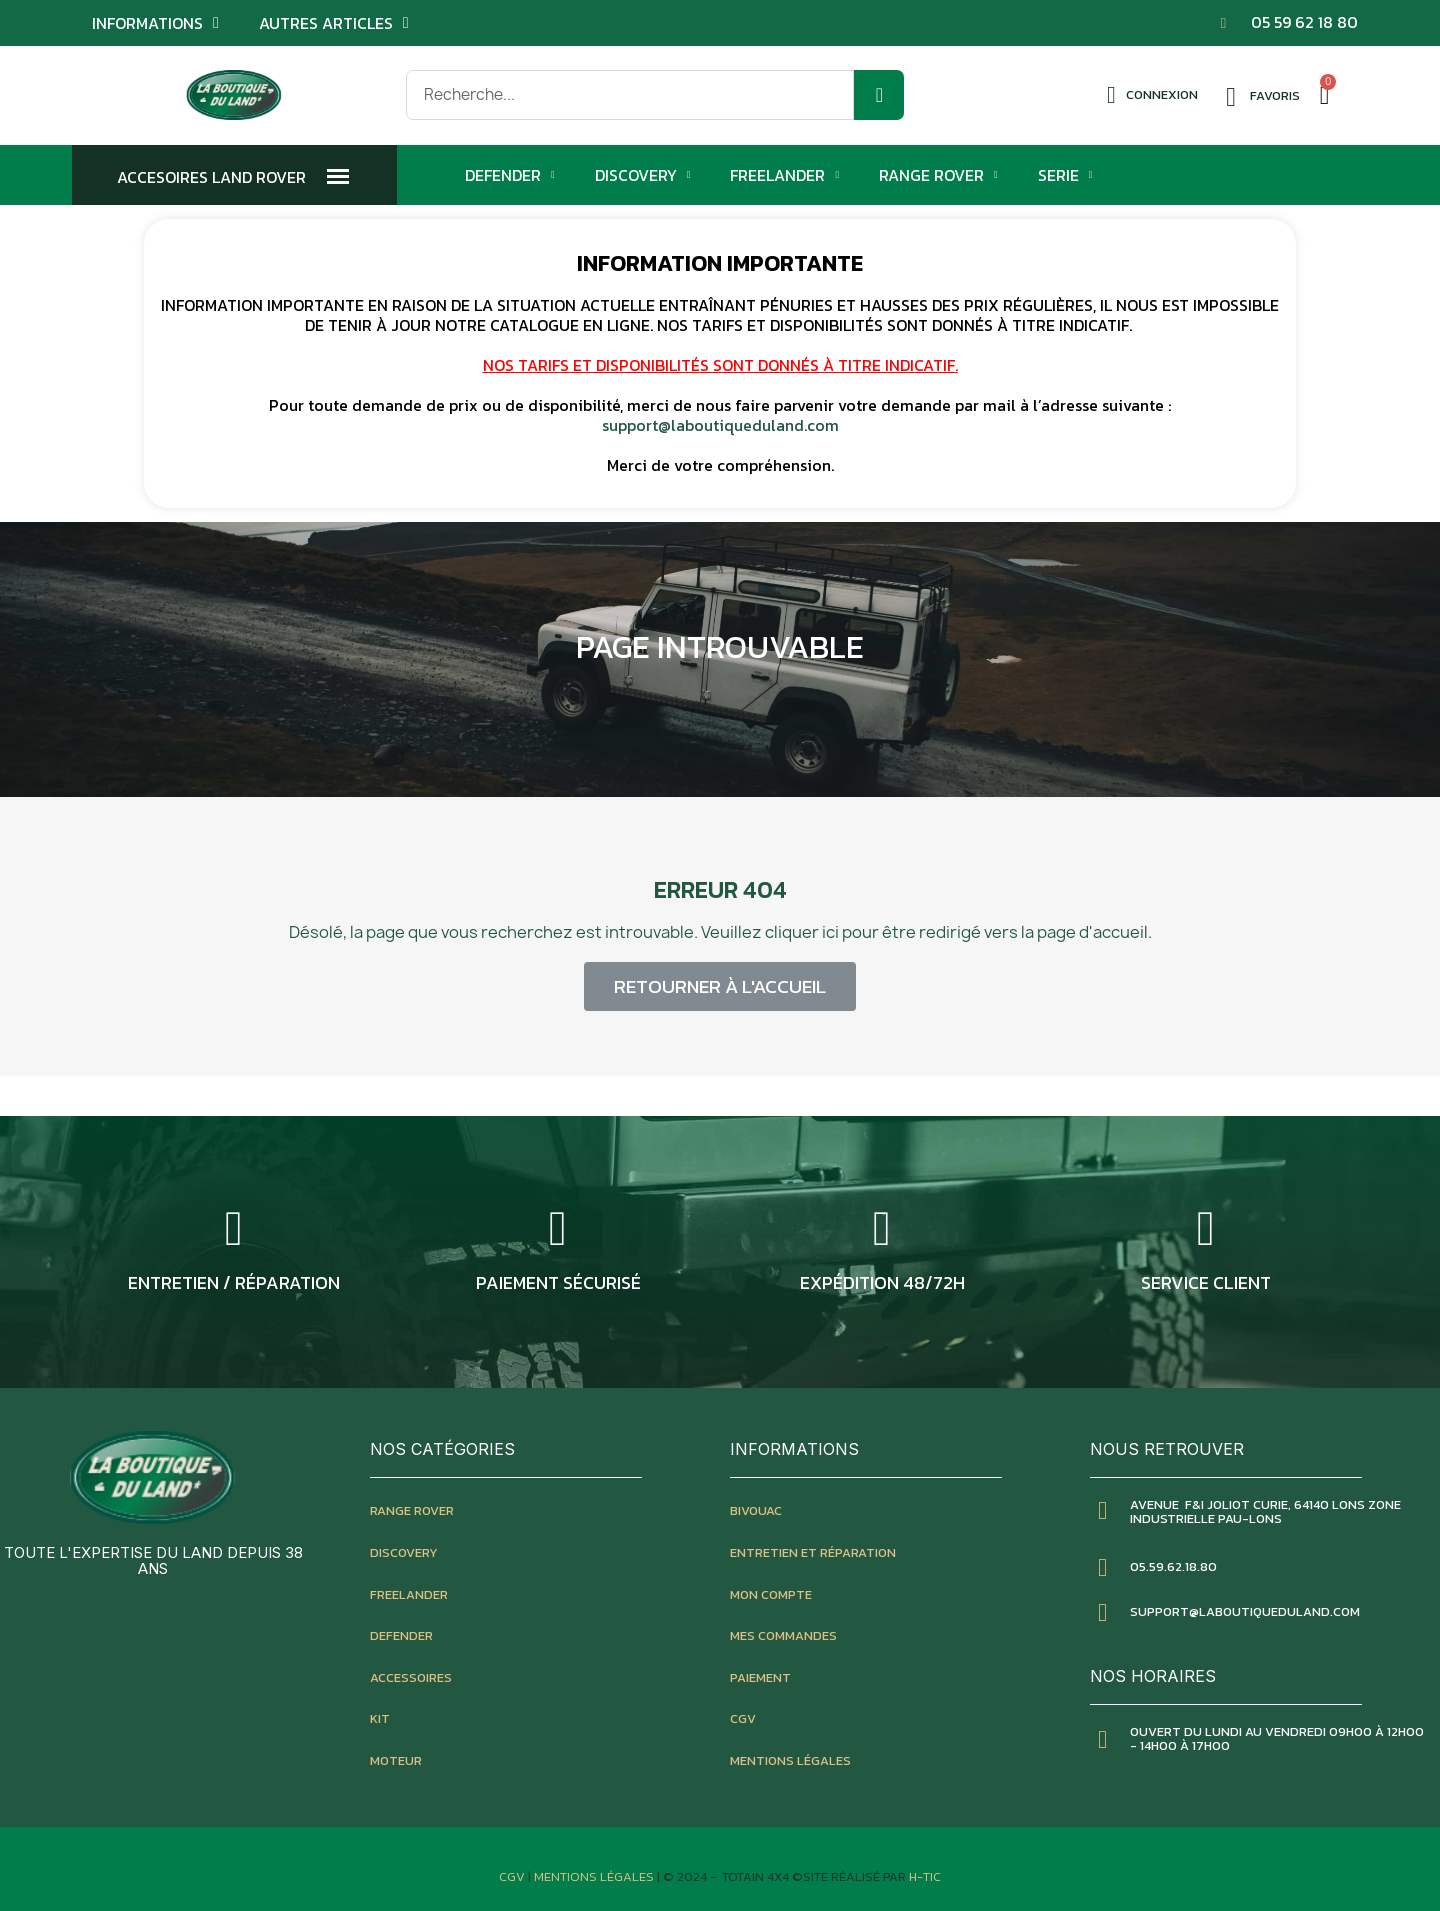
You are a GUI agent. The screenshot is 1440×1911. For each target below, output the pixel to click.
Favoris (1275, 95)
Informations (155, 23)
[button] (720, 986)
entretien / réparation (234, 1282)
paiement (760, 1677)
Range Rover (938, 175)
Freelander (784, 175)
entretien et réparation (813, 1552)
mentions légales (790, 1760)
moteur (396, 1760)
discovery (404, 1552)
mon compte (771, 1594)
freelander (409, 1594)
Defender (510, 175)
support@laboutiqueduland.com (720, 425)
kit (380, 1718)
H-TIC (925, 1876)
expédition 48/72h (882, 1282)
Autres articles (334, 23)
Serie (1065, 175)
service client (1206, 1282)
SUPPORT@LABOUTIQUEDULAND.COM (1245, 1611)
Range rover (412, 1510)
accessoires (411, 1677)
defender (401, 1635)
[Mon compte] (1152, 95)
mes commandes (783, 1635)
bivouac (756, 1510)
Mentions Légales (595, 1876)
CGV (743, 1718)
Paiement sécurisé (558, 1282)
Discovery (643, 175)
